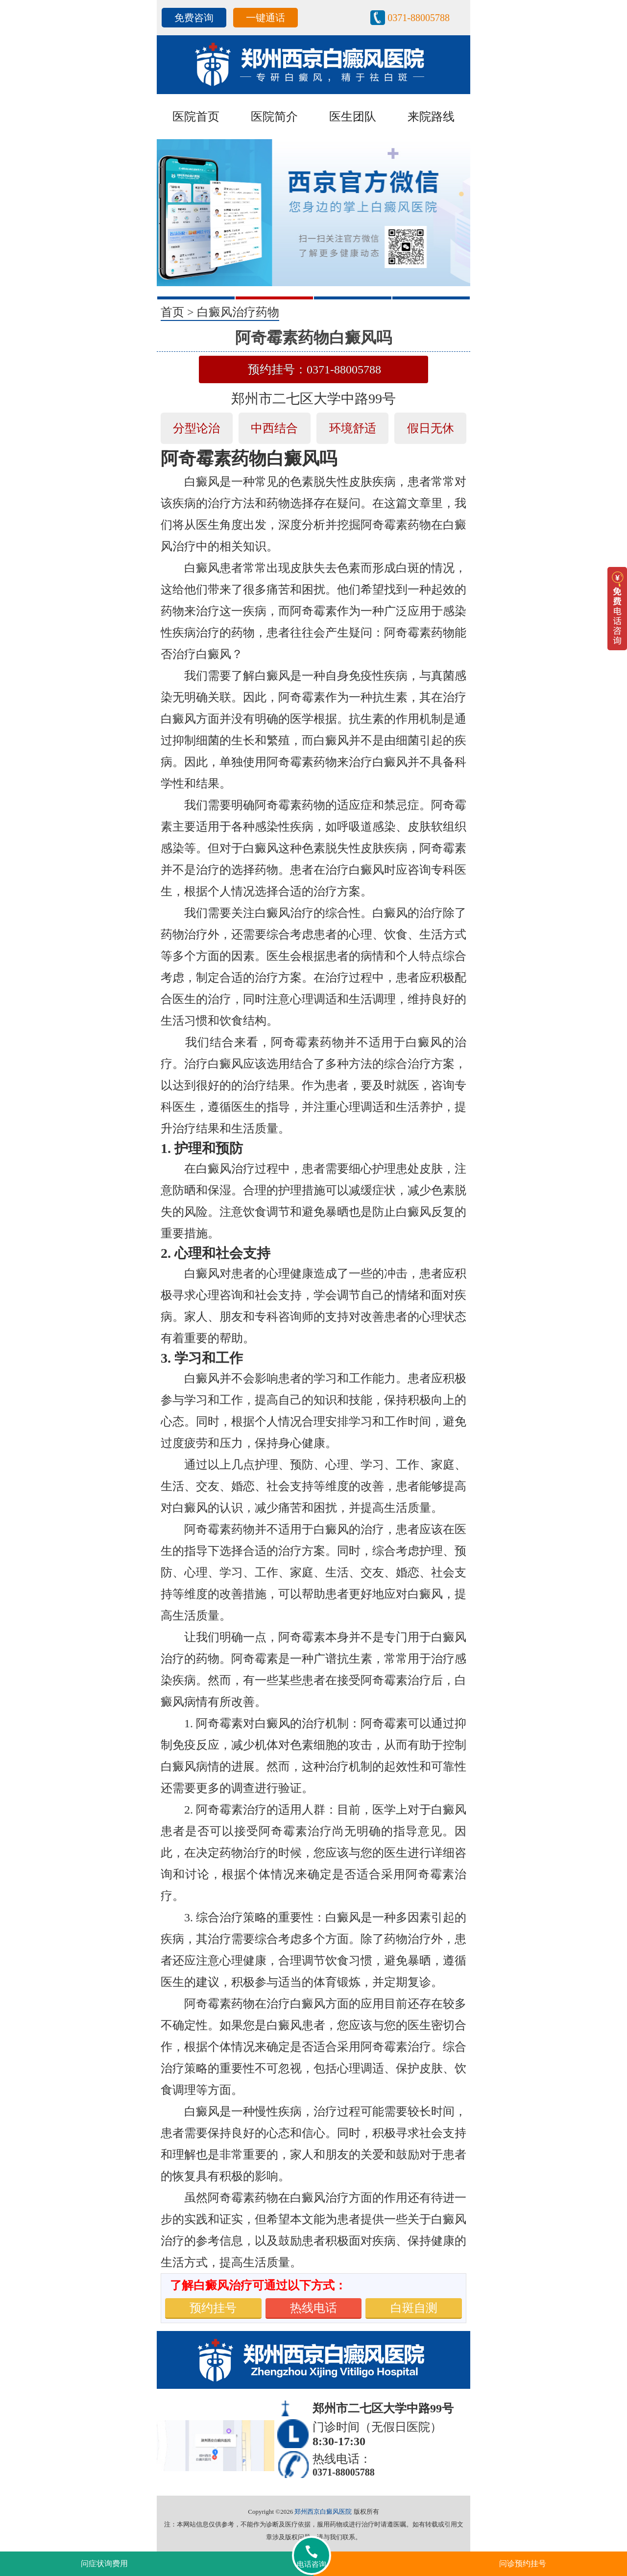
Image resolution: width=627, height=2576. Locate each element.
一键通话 (265, 17)
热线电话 (313, 2308)
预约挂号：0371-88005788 (314, 369)
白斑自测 (413, 2308)
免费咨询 (194, 17)
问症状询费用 (104, 2563)
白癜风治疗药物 (238, 312)
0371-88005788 (418, 17)
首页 (172, 312)
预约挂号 (213, 2308)
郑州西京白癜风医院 (323, 2511)
